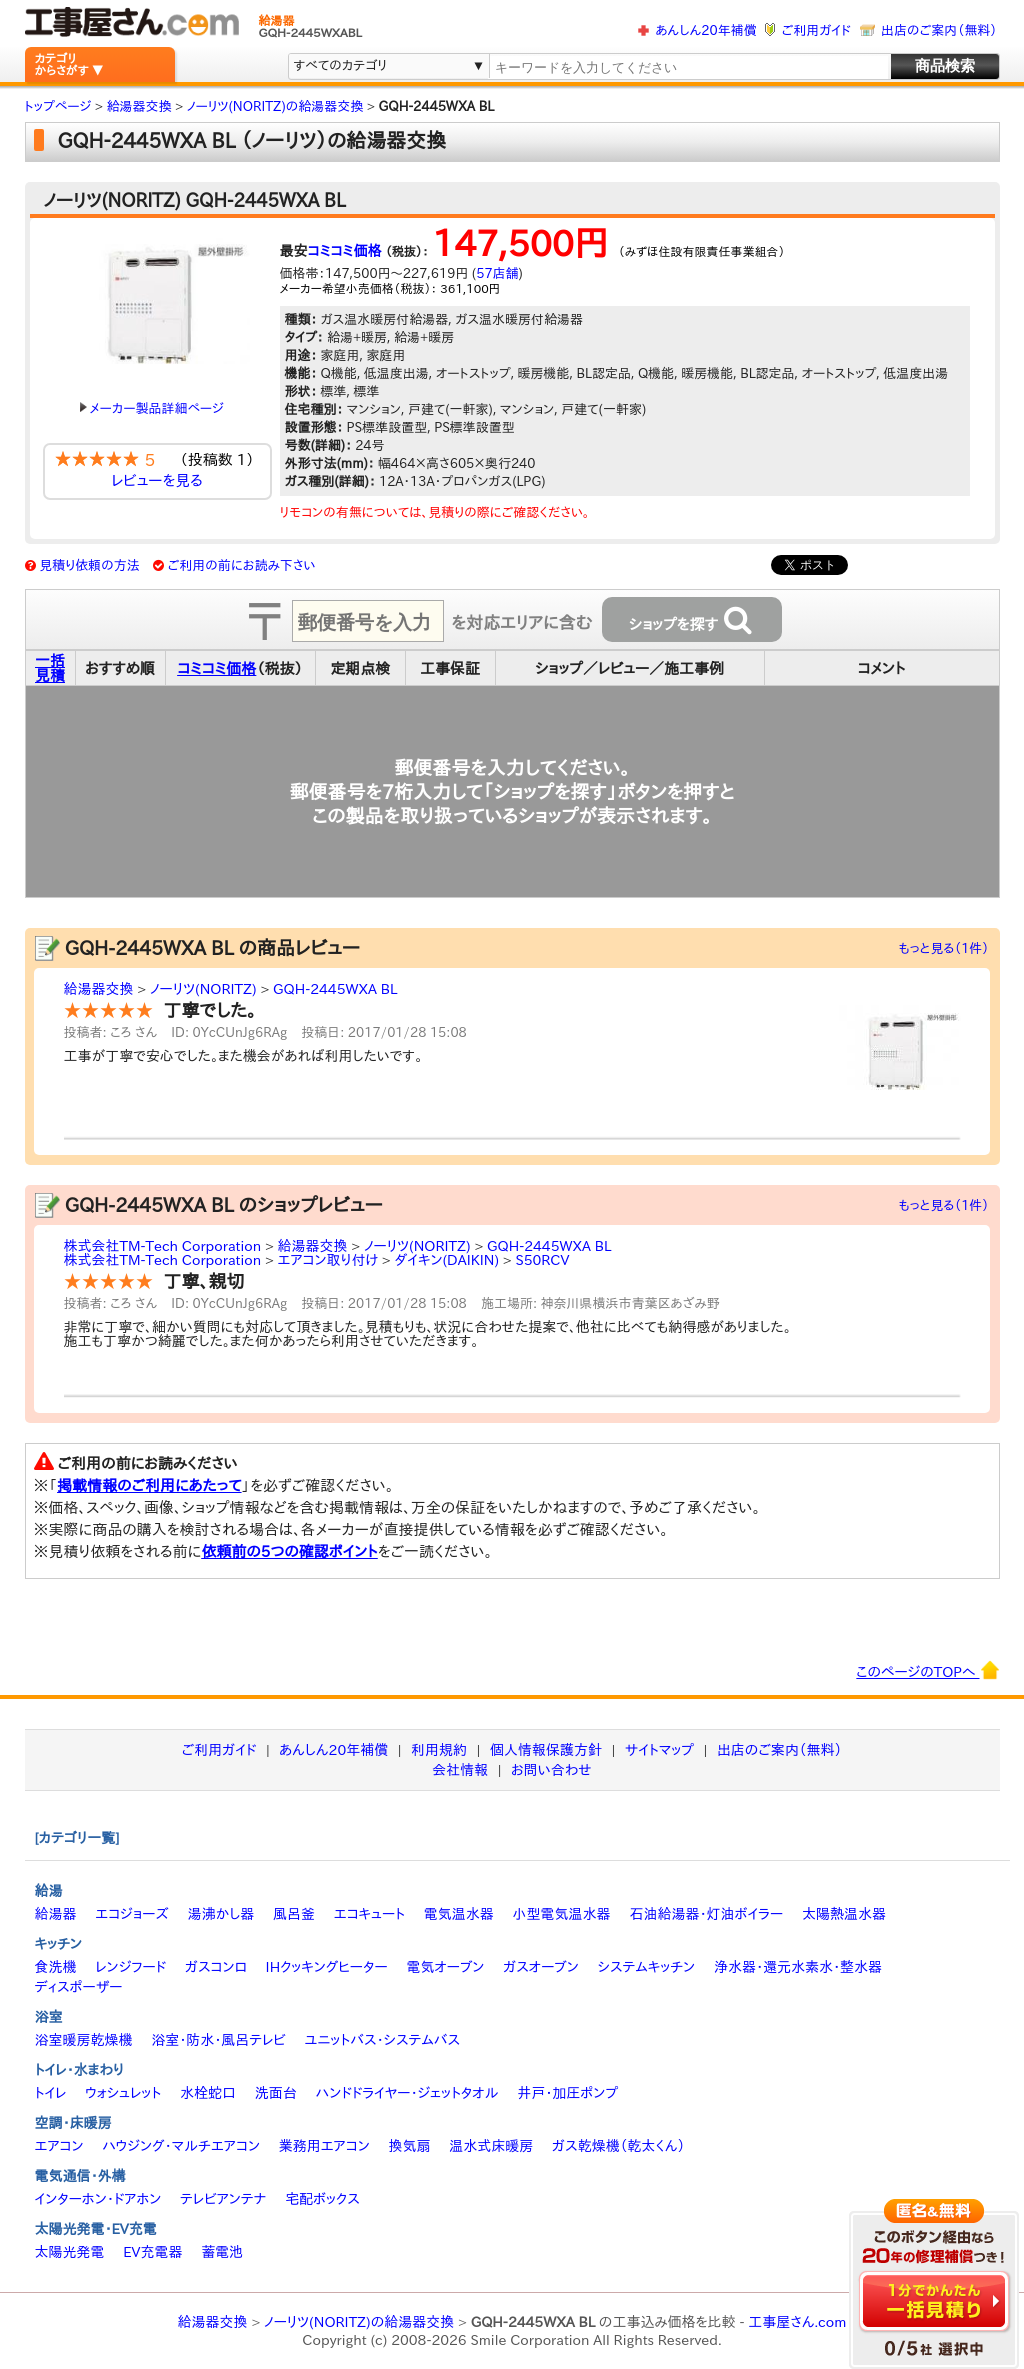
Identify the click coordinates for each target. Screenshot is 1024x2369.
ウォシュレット (123, 2093)
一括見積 (50, 668)
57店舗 (497, 273)
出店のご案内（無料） (939, 30)
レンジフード (130, 1967)
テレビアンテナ (223, 2199)
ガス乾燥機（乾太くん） (618, 2146)
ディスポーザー (79, 1987)
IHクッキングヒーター (327, 1967)
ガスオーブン (541, 1967)
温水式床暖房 (491, 2146)
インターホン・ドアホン (98, 2199)
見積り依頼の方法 (89, 565)
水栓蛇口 (208, 2093)
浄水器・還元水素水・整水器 (798, 1967)
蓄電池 (222, 2252)
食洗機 (56, 1967)
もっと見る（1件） (944, 948)
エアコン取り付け (328, 1260)
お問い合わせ (551, 1770)
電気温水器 (459, 1914)
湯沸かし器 (220, 1914)
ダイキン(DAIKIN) (446, 1260)
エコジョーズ (131, 1914)
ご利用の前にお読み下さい (242, 565)
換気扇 (409, 2146)
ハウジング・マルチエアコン (181, 2146)
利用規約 (439, 1750)
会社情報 (460, 1770)
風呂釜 (294, 1914)
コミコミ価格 (345, 251)
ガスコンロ (216, 1967)
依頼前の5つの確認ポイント (289, 1551)
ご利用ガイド (816, 30)
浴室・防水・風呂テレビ (218, 2040)
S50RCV (542, 1260)
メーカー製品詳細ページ (152, 408)
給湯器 (56, 1914)
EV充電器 (152, 2252)
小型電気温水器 (562, 1914)
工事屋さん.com (797, 2322)
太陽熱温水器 (844, 1914)
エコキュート (369, 1914)
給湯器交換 (99, 989)
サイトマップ (659, 1750)
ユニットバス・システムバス (383, 2040)
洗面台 (276, 2093)
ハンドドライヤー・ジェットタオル (407, 2093)
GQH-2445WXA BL (335, 989)
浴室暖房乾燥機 (84, 2040)
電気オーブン (445, 1967)
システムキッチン (647, 1967)
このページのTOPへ (927, 1670)
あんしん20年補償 (705, 30)
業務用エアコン (324, 2146)
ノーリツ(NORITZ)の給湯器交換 (359, 2322)
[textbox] (688, 67)
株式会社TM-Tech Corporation (163, 1246)
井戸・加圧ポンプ (567, 2093)
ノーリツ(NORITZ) (203, 989)
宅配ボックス (322, 2199)
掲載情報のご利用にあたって (149, 1485)
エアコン (59, 2146)
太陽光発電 (70, 2252)
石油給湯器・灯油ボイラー (706, 1914)
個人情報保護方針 (546, 1750)
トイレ (51, 2093)
